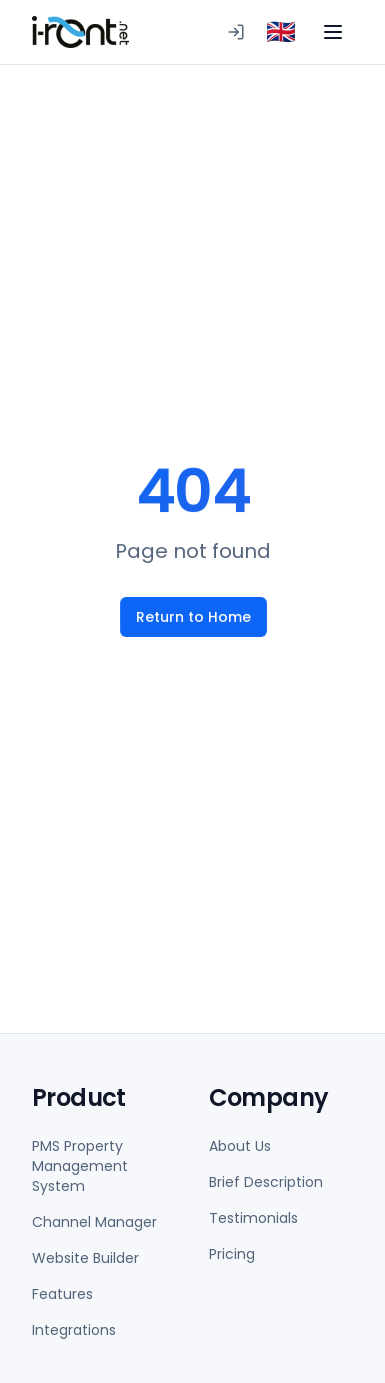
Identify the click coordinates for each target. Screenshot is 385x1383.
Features (62, 1294)
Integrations (74, 1330)
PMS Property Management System (80, 1166)
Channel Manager (94, 1222)
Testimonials (253, 1218)
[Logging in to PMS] (236, 32)
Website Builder (85, 1258)
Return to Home (192, 617)
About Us (240, 1146)
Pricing (232, 1254)
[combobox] (281, 32)
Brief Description (266, 1182)
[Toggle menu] (333, 32)
